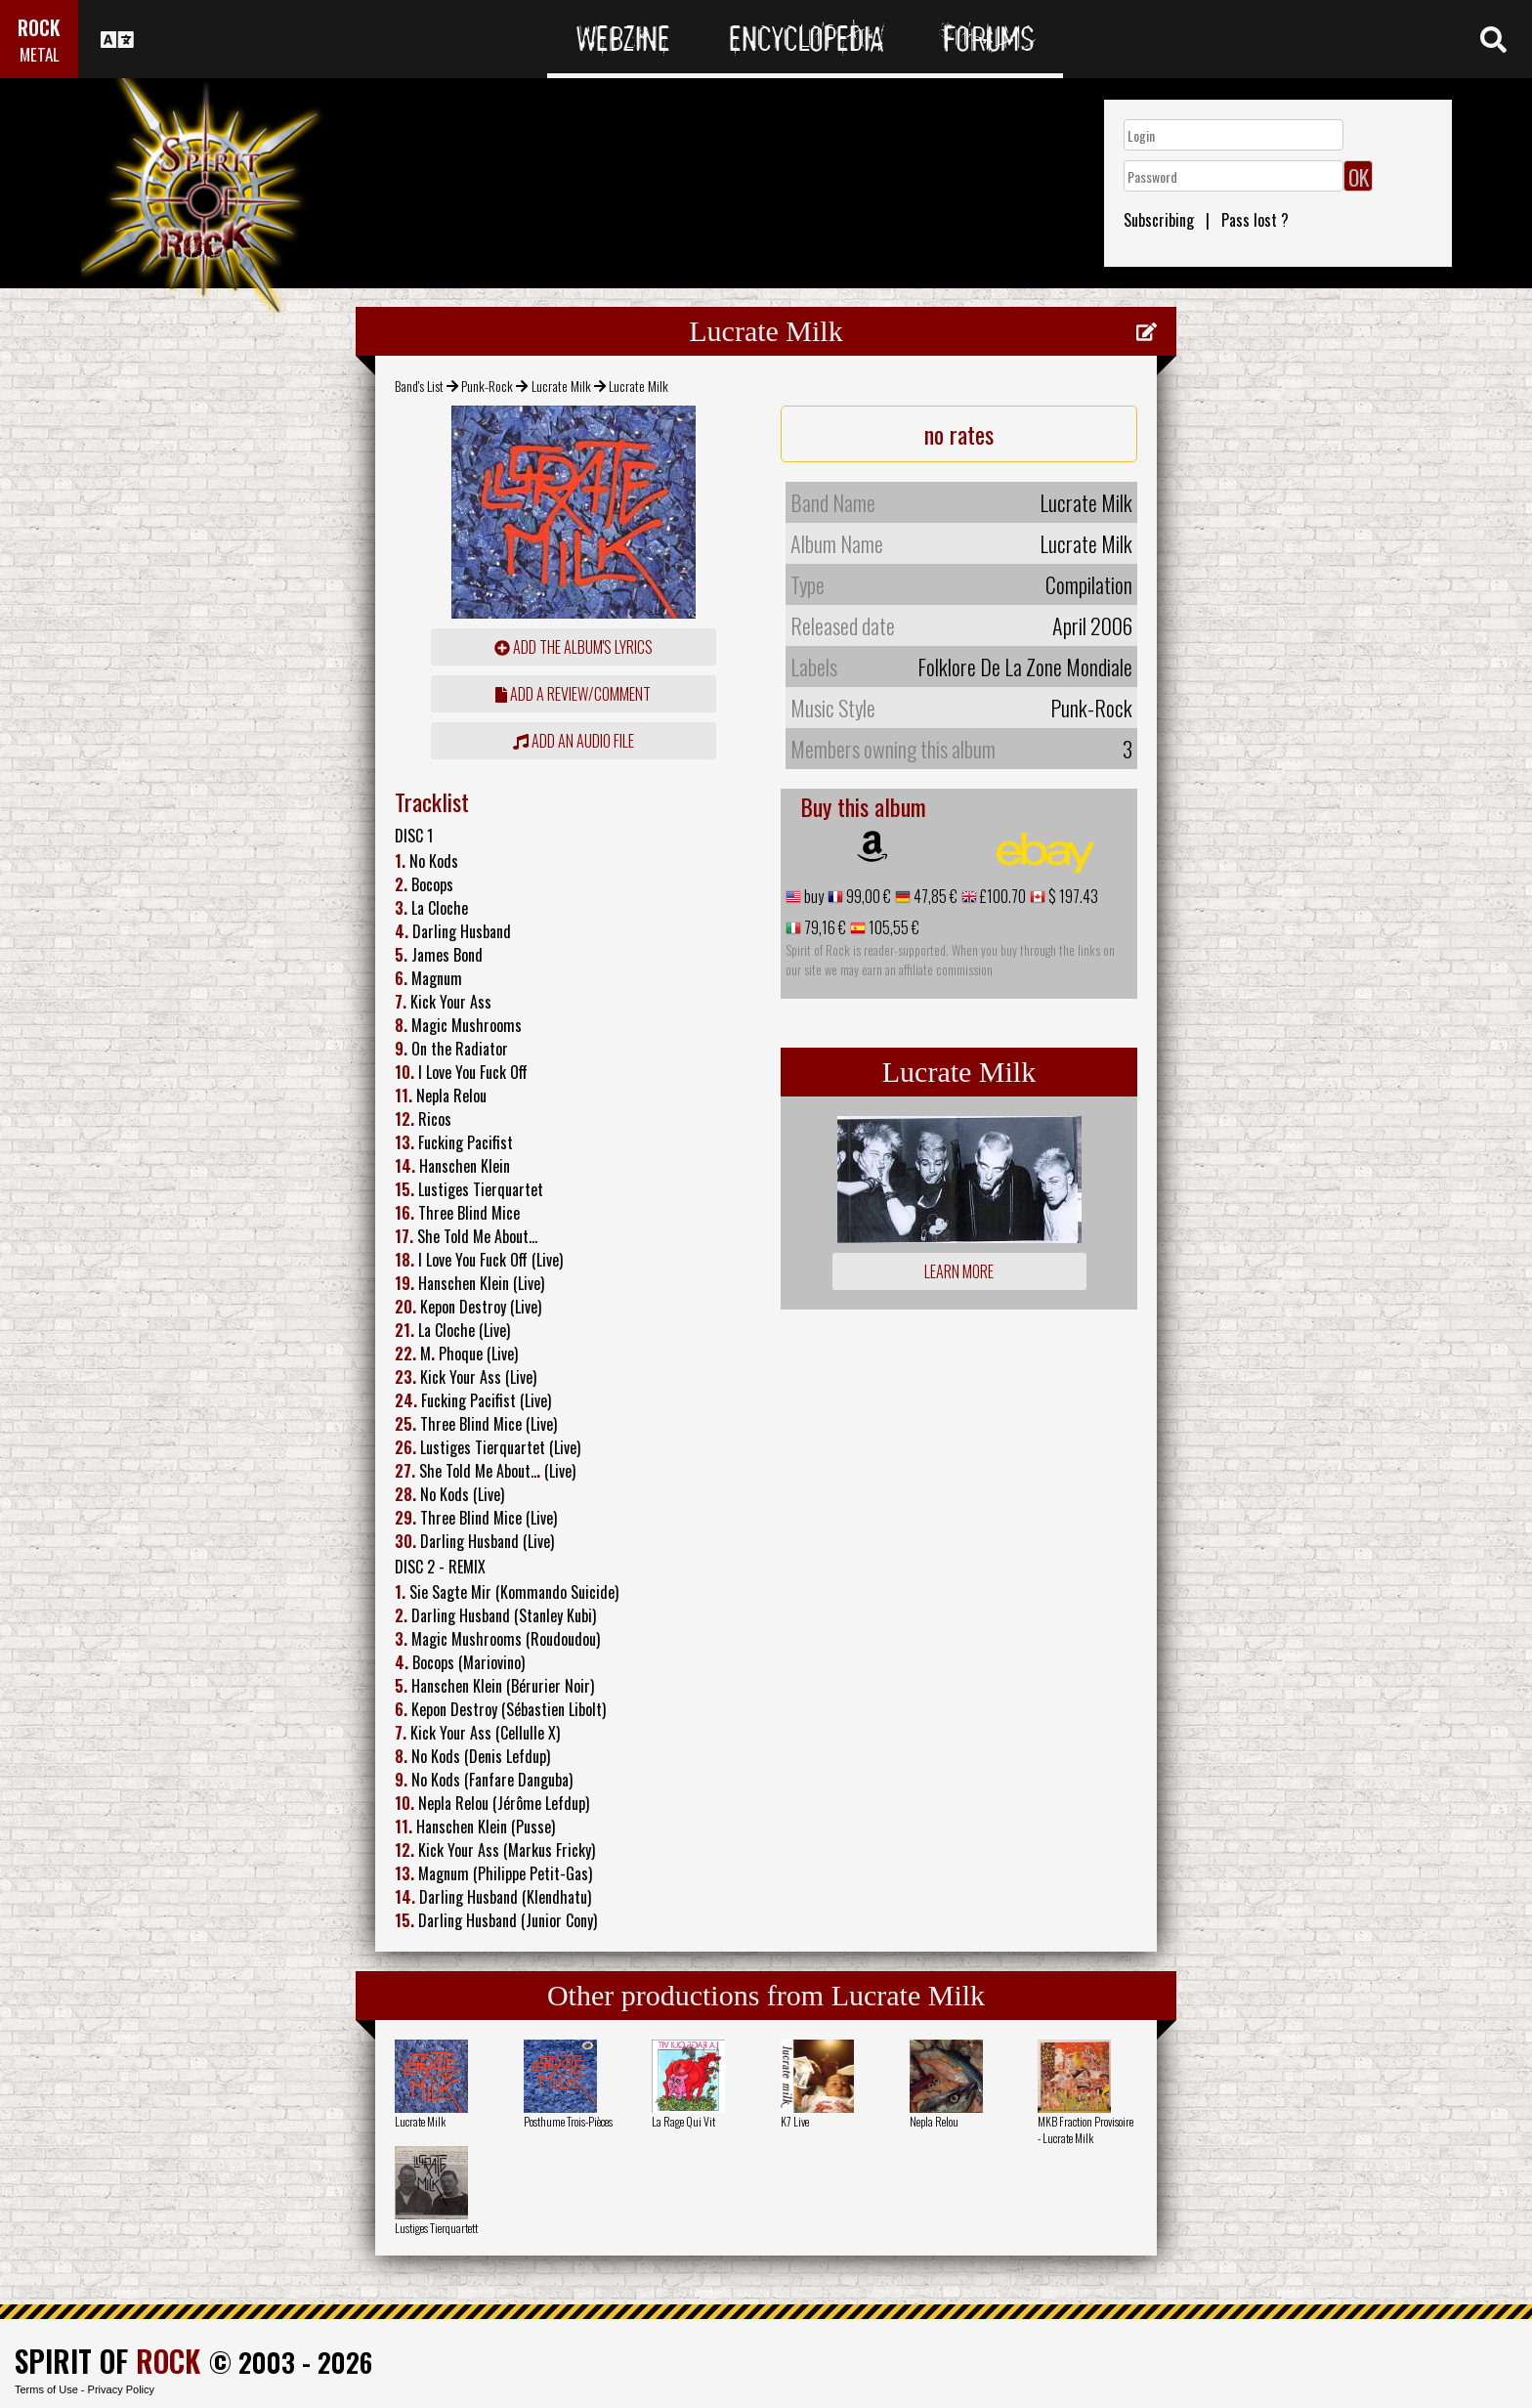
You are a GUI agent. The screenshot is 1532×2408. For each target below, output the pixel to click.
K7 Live (795, 2121)
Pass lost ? (1255, 220)
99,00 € (867, 896)
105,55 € (892, 927)
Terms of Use (46, 2389)
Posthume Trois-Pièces (568, 2121)
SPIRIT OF (107, 2361)
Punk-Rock (487, 385)
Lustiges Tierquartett (436, 2227)
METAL (40, 54)
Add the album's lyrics (573, 647)
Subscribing (1159, 220)
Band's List (419, 385)
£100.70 (1001, 896)
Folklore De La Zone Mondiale (1024, 666)
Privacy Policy (121, 2389)
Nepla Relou (934, 2121)
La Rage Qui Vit (683, 2121)
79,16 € (823, 927)
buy (812, 896)
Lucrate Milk (561, 385)
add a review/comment (573, 694)
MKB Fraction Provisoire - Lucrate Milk (1085, 2129)
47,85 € (934, 896)
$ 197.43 (1071, 896)
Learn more (959, 1271)
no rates (959, 434)
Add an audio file (573, 740)
